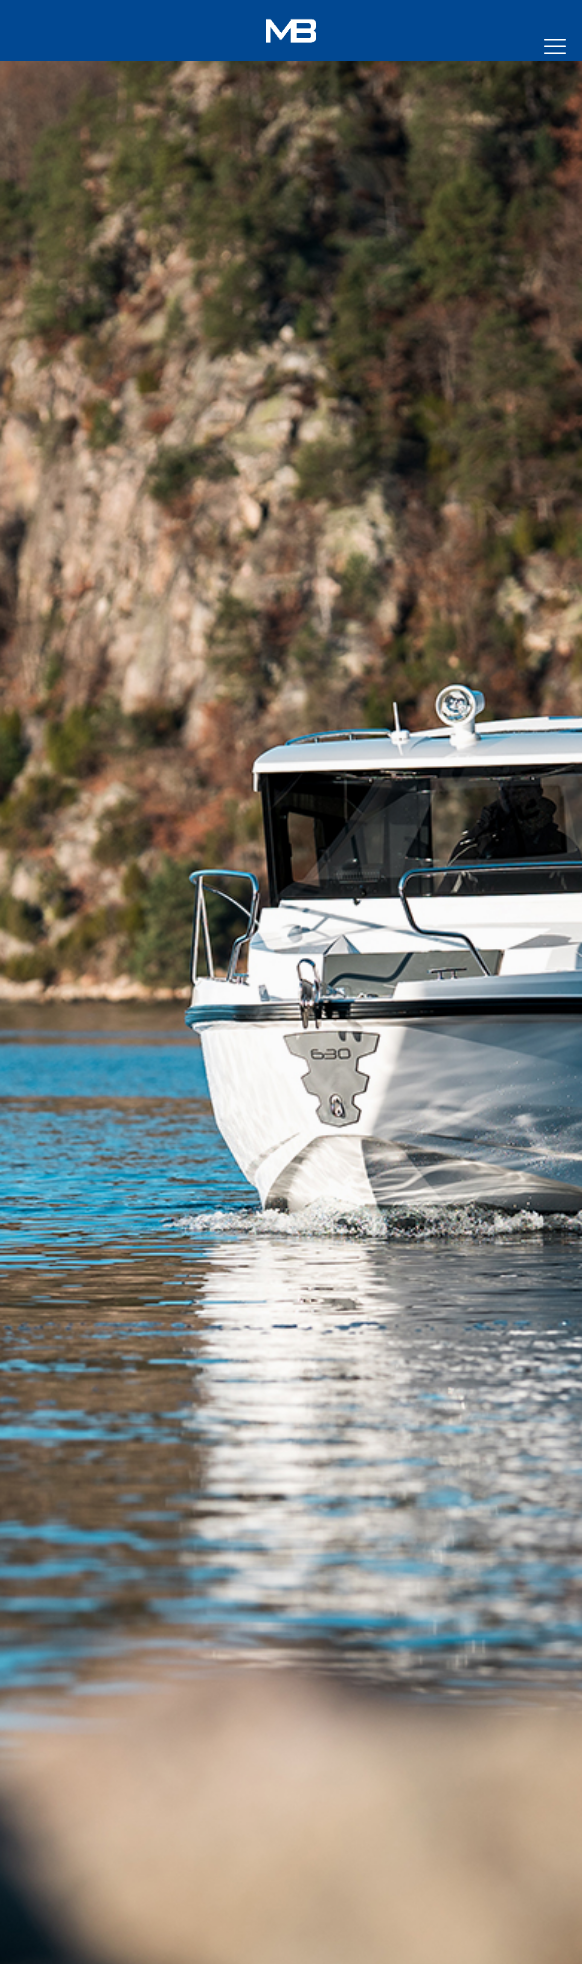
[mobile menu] (555, 47)
